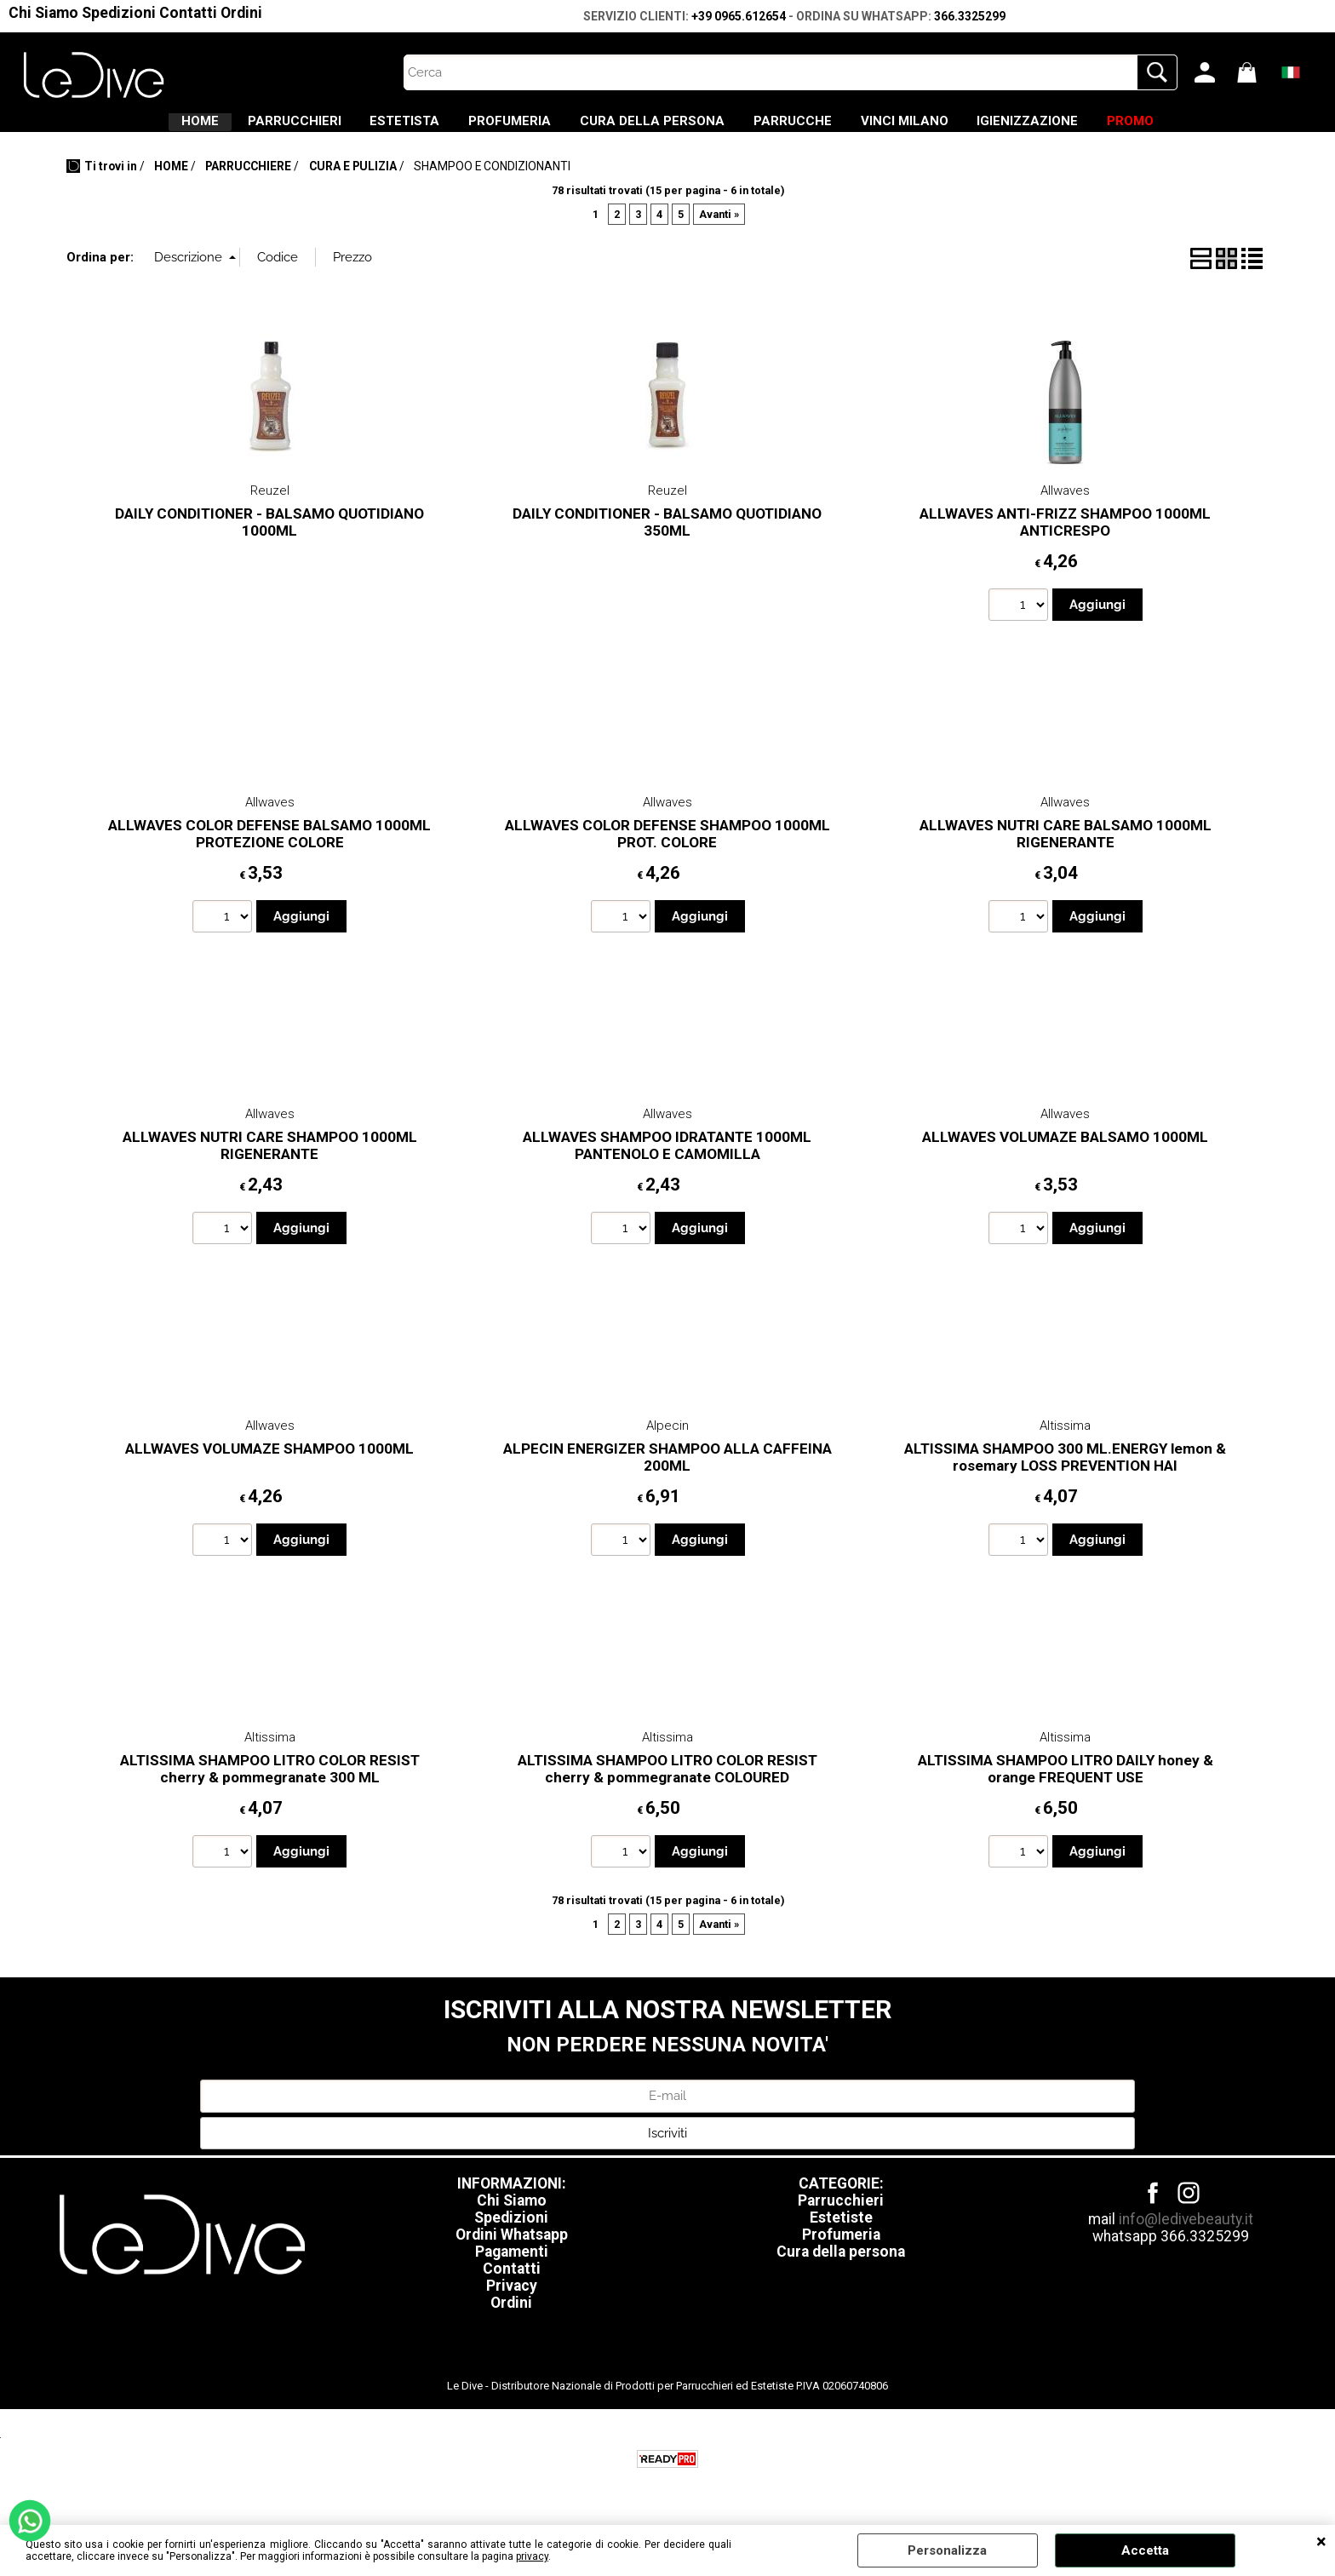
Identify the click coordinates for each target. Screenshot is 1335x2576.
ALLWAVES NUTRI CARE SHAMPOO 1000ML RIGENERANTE (270, 1160)
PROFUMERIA (487, 128)
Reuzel (269, 505)
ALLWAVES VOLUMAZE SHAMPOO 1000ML (269, 1463)
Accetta (1145, 2550)
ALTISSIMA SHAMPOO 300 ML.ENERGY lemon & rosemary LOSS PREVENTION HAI (1065, 1471)
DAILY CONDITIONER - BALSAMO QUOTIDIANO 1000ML (269, 536)
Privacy (511, 2300)
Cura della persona (840, 2266)
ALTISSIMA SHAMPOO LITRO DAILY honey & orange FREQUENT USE (1065, 1783)
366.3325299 (970, 16)
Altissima (1065, 1441)
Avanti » (719, 228)
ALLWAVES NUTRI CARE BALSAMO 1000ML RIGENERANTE (1066, 848)
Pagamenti (511, 2266)
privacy (532, 2556)
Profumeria (841, 2249)
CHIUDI (1321, 2541)
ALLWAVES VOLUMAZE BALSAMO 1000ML (1065, 1151)
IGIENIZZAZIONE (1094, 128)
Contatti (188, 12)
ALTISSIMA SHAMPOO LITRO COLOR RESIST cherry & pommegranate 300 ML (270, 1783)
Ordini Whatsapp (512, 2249)
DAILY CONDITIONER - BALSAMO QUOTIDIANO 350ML (667, 536)
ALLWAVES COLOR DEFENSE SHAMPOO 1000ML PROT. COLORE (667, 848)
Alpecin (667, 1441)
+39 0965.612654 (738, 16)
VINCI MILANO (949, 128)
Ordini (241, 12)
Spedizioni (119, 12)
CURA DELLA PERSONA (652, 128)
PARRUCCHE (815, 128)
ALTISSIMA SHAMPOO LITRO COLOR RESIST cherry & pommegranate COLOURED (667, 1783)
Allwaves (1065, 505)
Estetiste (841, 2232)
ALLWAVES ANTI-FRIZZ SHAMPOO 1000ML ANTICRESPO (1065, 536)
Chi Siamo (43, 12)
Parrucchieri (841, 2215)
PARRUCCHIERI (227, 128)
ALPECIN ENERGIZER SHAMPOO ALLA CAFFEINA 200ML (667, 1471)
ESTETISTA (360, 128)
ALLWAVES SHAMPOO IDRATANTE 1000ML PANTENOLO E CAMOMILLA (667, 1160)
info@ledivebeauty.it (1186, 2234)
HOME (110, 128)
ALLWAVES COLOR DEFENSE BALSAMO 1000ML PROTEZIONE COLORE (269, 848)
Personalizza (947, 2550)
